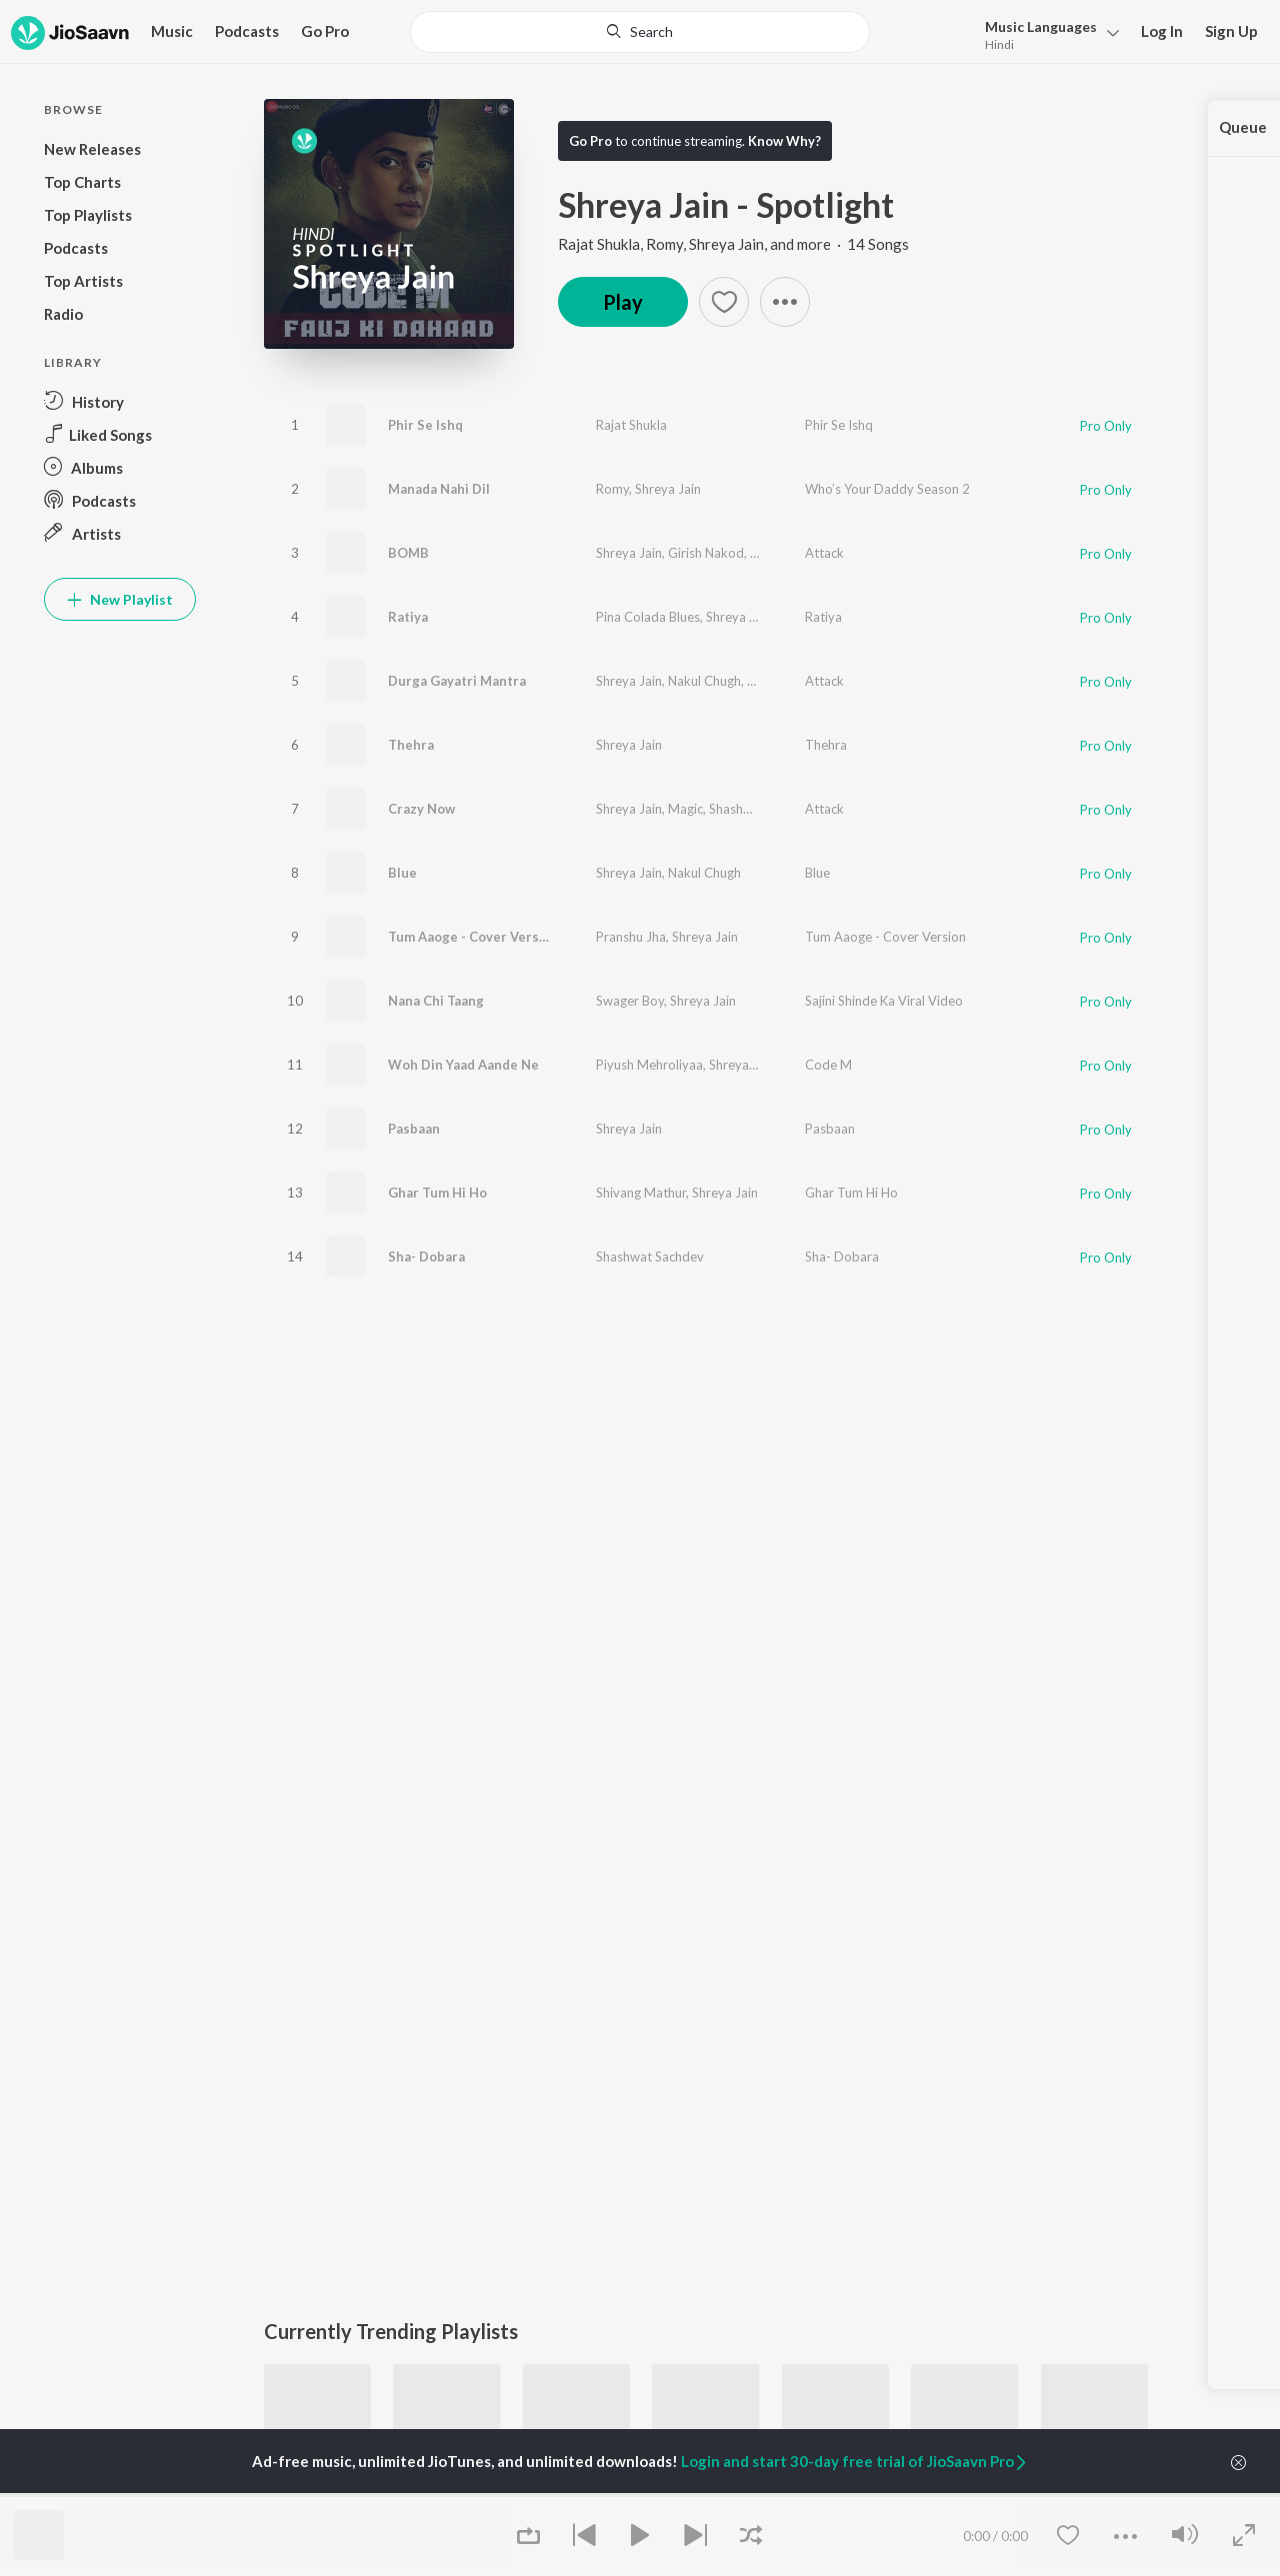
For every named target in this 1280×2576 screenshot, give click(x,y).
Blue (402, 873)
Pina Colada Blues (648, 617)
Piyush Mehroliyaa (649, 1065)
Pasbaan (414, 1129)
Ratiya (408, 617)
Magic (685, 809)
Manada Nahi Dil (439, 489)
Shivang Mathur (641, 1193)
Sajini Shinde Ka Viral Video (884, 1001)
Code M (828, 1065)
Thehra (411, 745)
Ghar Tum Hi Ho (437, 1193)
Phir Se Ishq (425, 425)
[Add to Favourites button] (724, 302)
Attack (824, 553)
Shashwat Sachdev (801, 681)
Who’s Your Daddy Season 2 (887, 489)
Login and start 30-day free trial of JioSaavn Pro (855, 2461)
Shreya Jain (668, 489)
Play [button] (623, 302)
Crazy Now (421, 809)
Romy (612, 489)
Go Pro (325, 31)
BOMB (408, 553)
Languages (1041, 26)
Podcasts (247, 31)
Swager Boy (630, 1001)
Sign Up (1231, 31)
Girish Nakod (706, 553)
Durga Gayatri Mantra (457, 681)
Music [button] (172, 31)
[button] (785, 302)
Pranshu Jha (631, 937)
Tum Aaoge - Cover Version (473, 937)
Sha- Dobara (426, 1257)
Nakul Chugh (704, 681)
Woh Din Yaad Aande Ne (463, 1065)
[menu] (1046, 33)
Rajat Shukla (631, 425)
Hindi (999, 44)
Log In (1162, 31)
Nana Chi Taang (436, 1001)
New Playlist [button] (120, 599)
